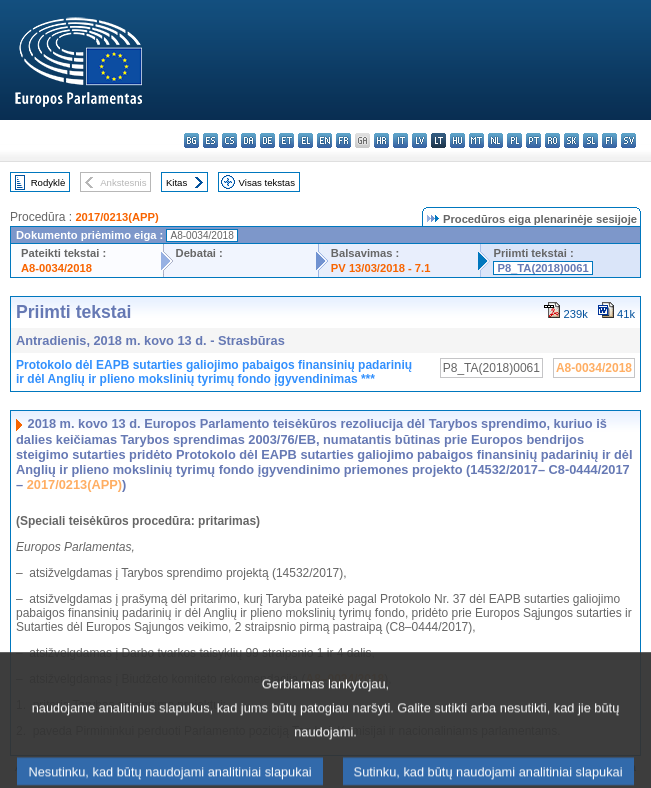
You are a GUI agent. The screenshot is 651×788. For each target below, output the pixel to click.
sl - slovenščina (590, 140)
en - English (324, 140)
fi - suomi (609, 140)
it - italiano (400, 140)
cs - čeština (229, 140)
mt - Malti (476, 140)
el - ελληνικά (305, 140)
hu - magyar (457, 140)
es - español (210, 140)
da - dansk (248, 140)
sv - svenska (628, 140)
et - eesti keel (286, 140)
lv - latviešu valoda (419, 140)
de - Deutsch (267, 140)
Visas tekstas (267, 182)
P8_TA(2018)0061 (542, 268)
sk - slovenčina (571, 140)
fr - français (343, 140)
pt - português (533, 140)
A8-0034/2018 (56, 268)
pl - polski (514, 140)
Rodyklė (48, 182)
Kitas (176, 182)
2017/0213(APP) (116, 217)
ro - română (552, 140)
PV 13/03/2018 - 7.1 (381, 268)
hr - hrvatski (381, 140)
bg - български (191, 140)
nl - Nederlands (495, 140)
